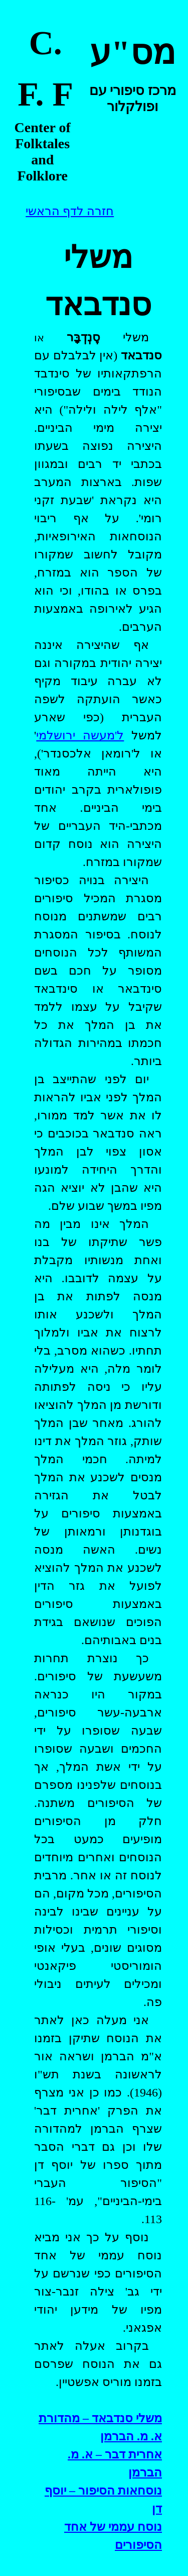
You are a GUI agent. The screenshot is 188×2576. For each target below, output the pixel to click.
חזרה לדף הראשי (70, 211)
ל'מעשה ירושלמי (80, 735)
